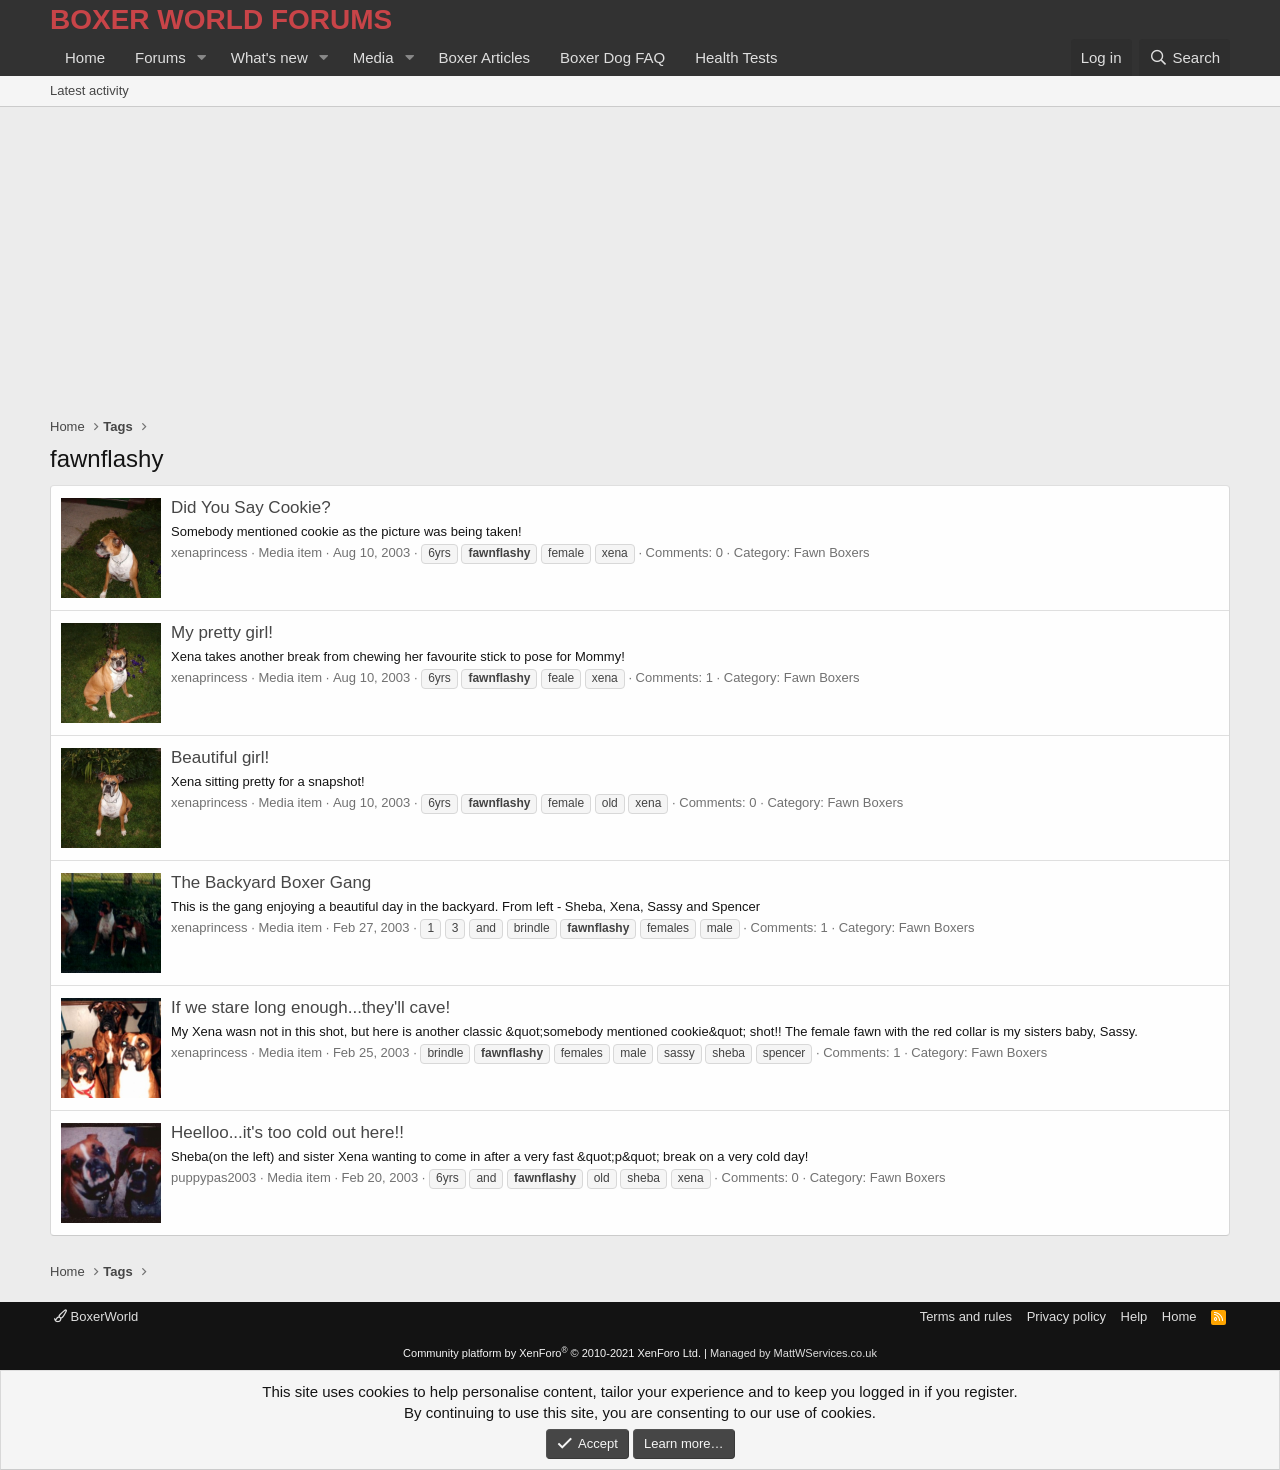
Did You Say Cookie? (251, 507)
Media (373, 57)
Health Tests (736, 57)
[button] (202, 57)
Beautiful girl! (220, 757)
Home (85, 57)
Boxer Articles (484, 57)
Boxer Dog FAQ (612, 57)
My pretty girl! (222, 632)
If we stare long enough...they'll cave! (310, 1007)
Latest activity (89, 90)
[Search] (1184, 57)
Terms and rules (966, 1316)
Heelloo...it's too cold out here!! (287, 1132)
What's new (269, 57)
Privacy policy (1066, 1316)
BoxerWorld (96, 1316)
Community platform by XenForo (552, 1353)
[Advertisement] (640, 257)
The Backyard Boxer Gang (271, 882)
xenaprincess (209, 552)
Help (1134, 1316)
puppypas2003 (213, 1177)
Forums (160, 57)
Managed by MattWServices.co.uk (793, 1353)
